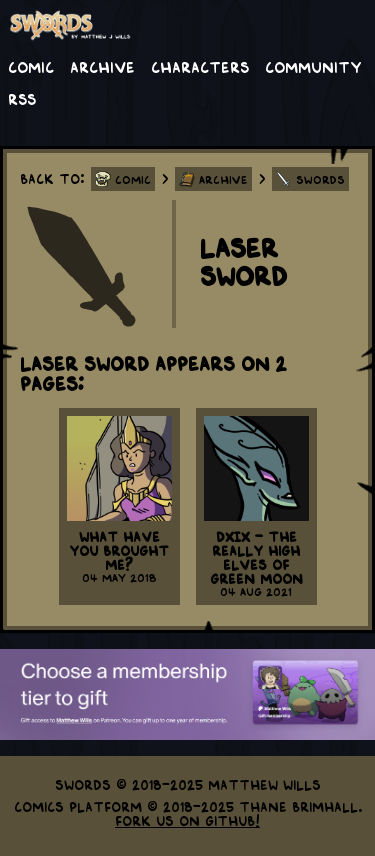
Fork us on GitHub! (187, 820)
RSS (22, 98)
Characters (200, 66)
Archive (102, 66)
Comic (31, 66)
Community (313, 66)
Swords (320, 179)
